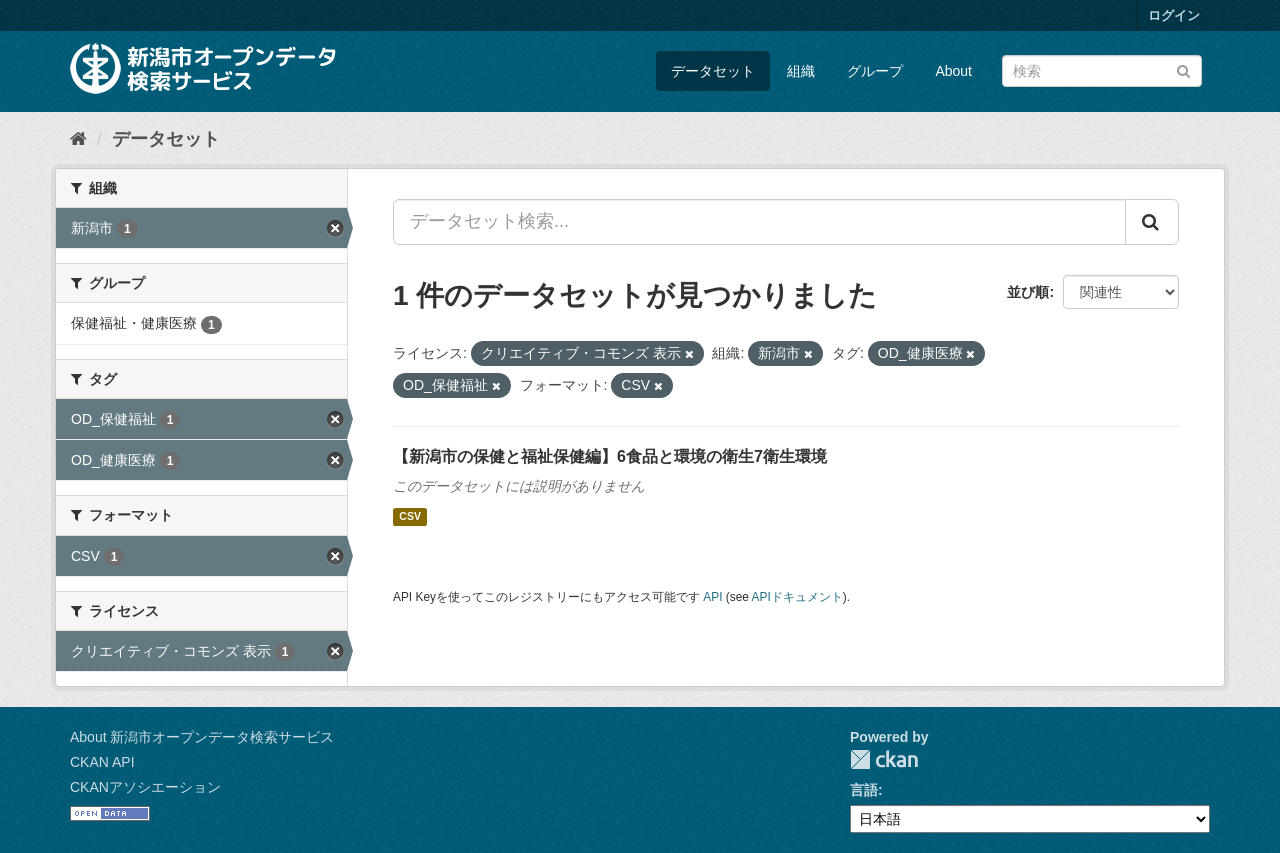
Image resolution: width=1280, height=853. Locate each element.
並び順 (1028, 292)
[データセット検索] (1102, 71)
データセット (713, 71)
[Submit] (1183, 69)
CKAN (884, 759)
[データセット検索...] (759, 222)
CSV (410, 517)
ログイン (1174, 15)
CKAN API (102, 762)
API (712, 597)
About (953, 71)
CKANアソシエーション (145, 787)
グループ (875, 71)
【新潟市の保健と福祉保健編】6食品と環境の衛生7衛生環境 (610, 456)
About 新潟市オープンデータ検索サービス (202, 737)
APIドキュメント (797, 597)
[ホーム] (78, 139)
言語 (864, 790)
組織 (801, 71)
